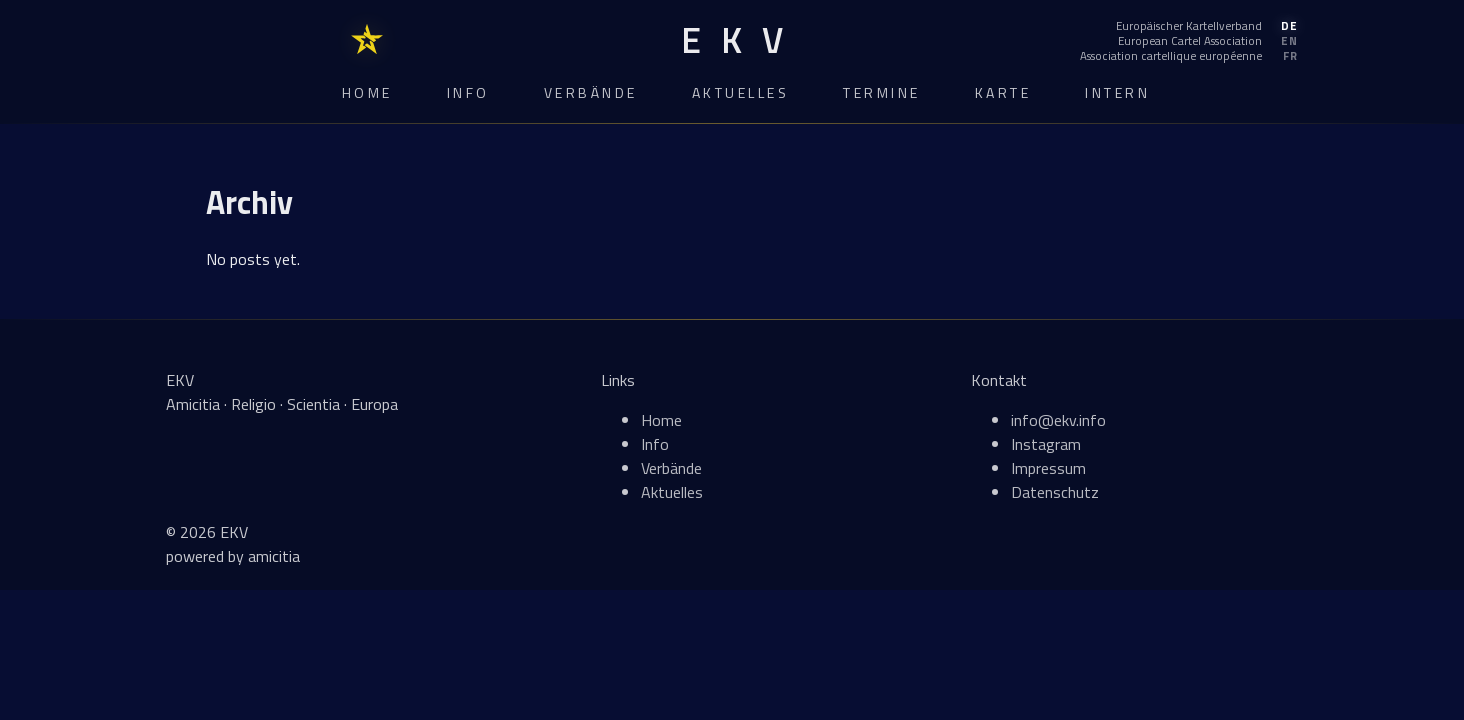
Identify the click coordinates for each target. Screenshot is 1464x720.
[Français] (1189, 56)
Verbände (591, 92)
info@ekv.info (1058, 420)
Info (468, 92)
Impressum (1048, 468)
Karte (1003, 92)
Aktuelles (741, 92)
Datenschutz (1055, 492)
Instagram (1046, 444)
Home (367, 92)
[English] (1189, 41)
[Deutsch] (1189, 26)
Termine (882, 92)
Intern (1117, 92)
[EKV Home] (731, 40)
